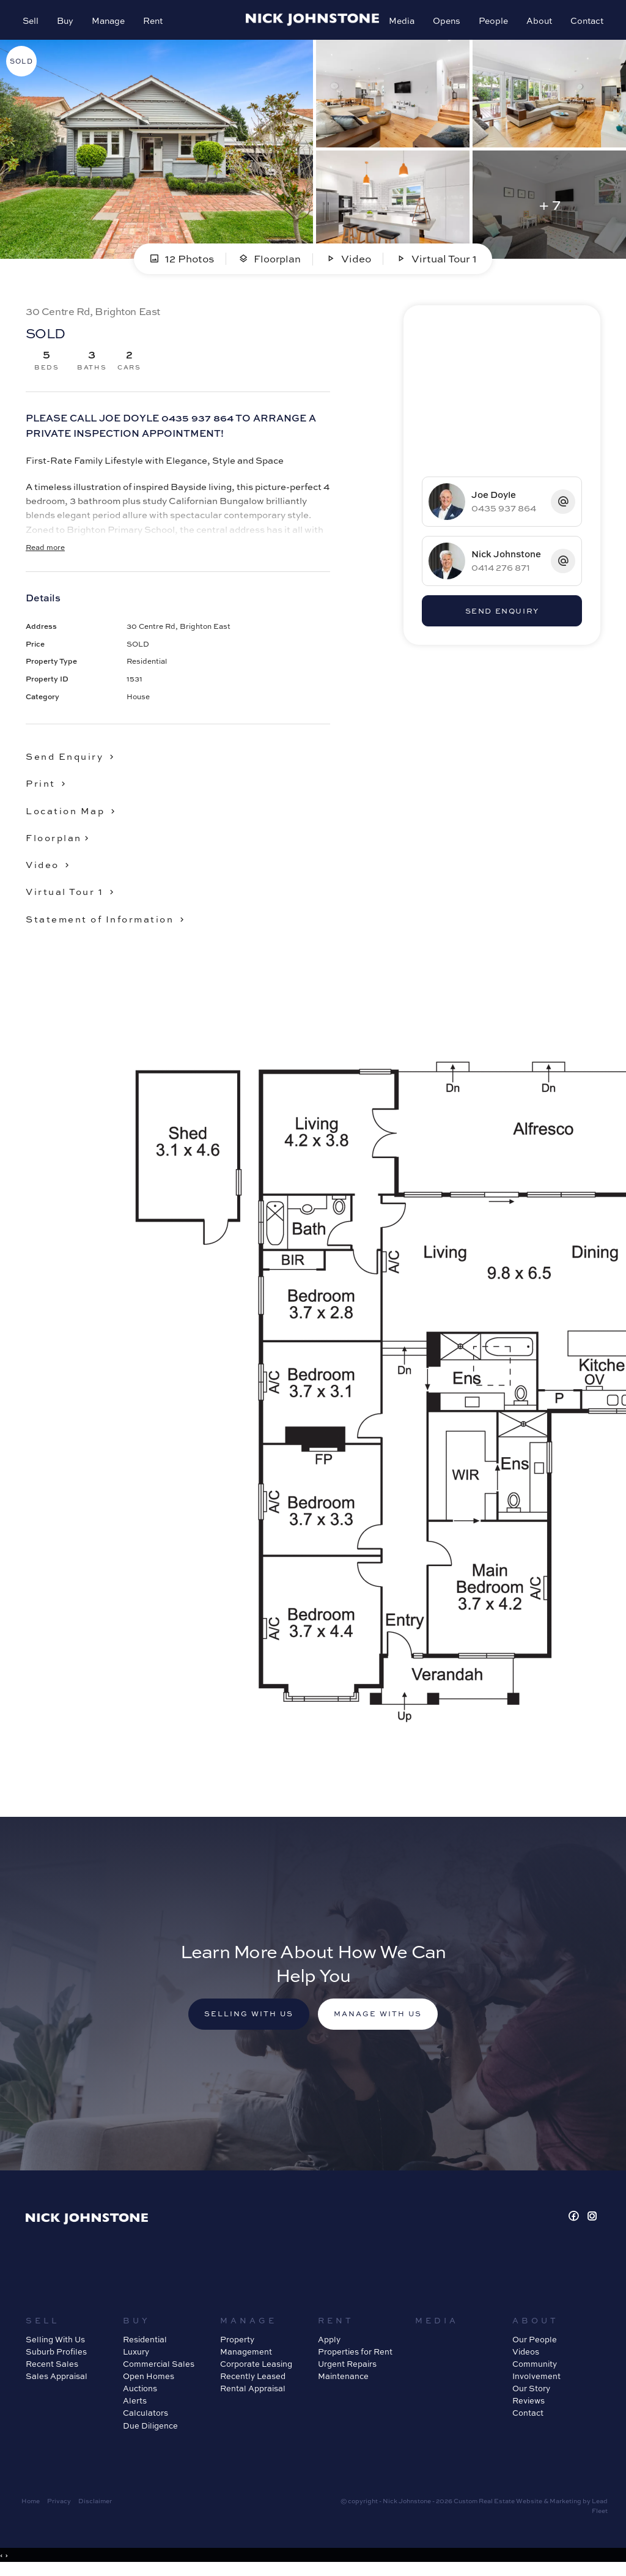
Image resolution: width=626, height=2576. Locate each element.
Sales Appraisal (56, 2382)
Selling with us (245, 2020)
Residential (145, 2345)
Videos (525, 2358)
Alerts (135, 2407)
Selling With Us (55, 2345)
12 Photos (181, 263)
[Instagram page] (592, 2223)
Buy (67, 22)
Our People (534, 2345)
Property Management (246, 2352)
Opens (444, 22)
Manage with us (381, 2020)
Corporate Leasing (256, 2370)
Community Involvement (536, 2376)
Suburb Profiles (56, 2358)
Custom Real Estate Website (498, 2507)
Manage (110, 22)
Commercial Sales (158, 2370)
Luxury (136, 2358)
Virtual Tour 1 (437, 263)
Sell (32, 22)
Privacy (59, 2507)
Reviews (528, 2407)
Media (400, 22)
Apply (329, 2345)
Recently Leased (252, 2382)
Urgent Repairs (347, 2370)
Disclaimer (95, 2507)
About (537, 22)
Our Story (531, 2394)
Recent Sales (52, 2370)
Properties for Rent (355, 2358)
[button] (49, 787)
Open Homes (148, 2382)
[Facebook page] (575, 2223)
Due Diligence (150, 2432)
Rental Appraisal (252, 2394)
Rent (154, 22)
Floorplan (270, 263)
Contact (585, 22)
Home (30, 2507)
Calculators (145, 2420)
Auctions (140, 2394)
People (491, 22)
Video (349, 263)
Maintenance (343, 2382)
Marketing (565, 2507)
